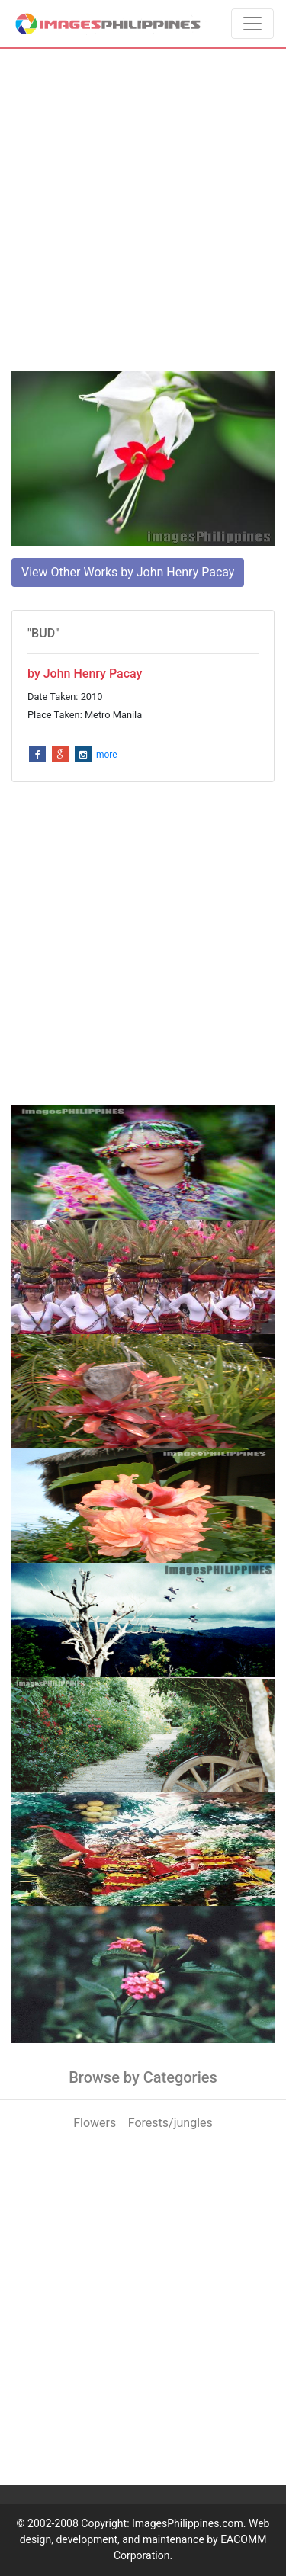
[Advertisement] (143, 210)
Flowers (94, 2123)
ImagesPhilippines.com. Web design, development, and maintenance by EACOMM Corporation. (145, 2539)
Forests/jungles (170, 2123)
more (106, 754)
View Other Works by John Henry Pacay (127, 572)
